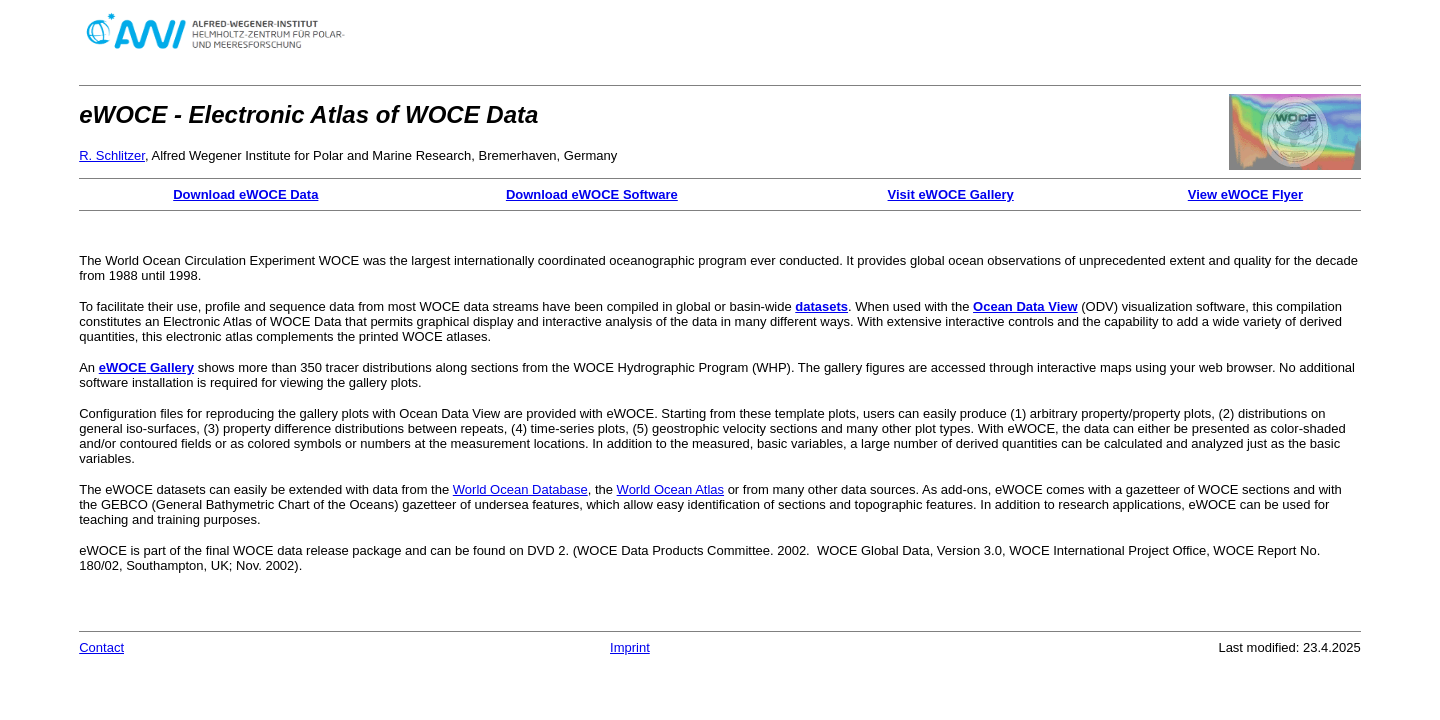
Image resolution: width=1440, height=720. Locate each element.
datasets (821, 306)
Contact (101, 647)
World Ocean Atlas (670, 489)
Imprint (630, 647)
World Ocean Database (520, 489)
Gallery (170, 367)
